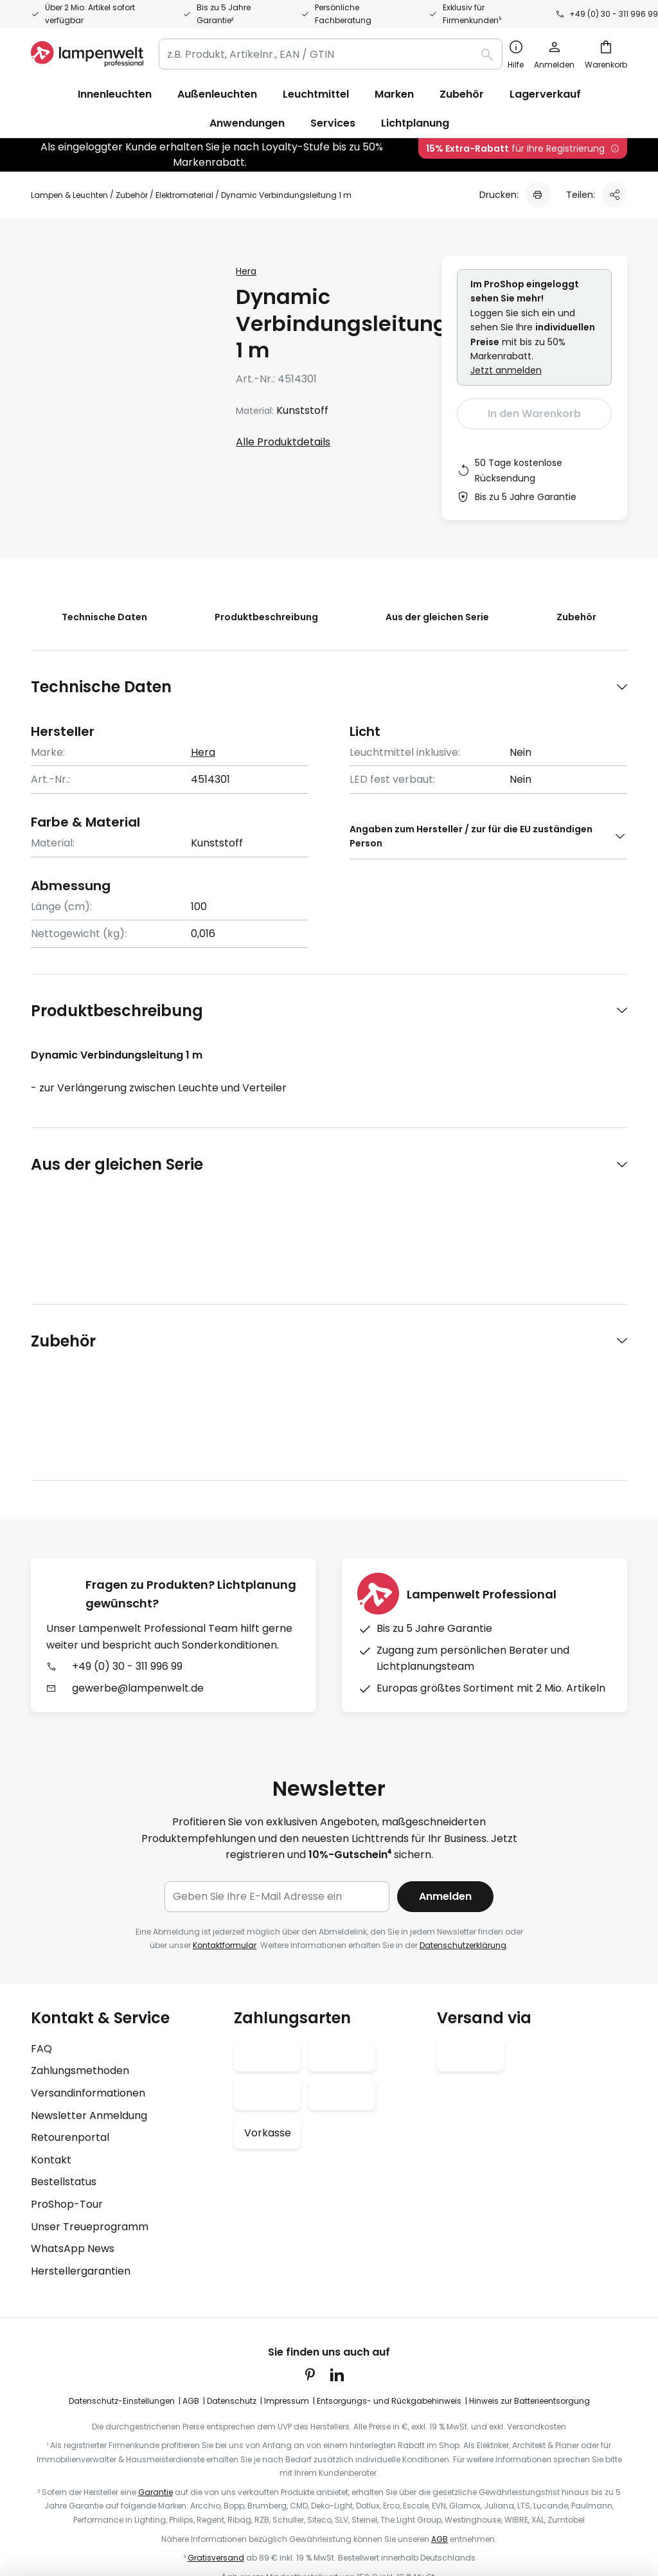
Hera (246, 271)
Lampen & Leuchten (69, 195)
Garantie (155, 2359)
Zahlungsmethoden (80, 1938)
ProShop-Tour (67, 2071)
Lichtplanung (415, 123)
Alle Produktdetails (283, 441)
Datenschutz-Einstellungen (122, 2268)
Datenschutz (231, 2268)
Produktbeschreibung (264, 617)
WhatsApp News (72, 2116)
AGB (190, 2268)
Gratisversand (216, 2425)
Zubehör (132, 195)
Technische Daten (98, 617)
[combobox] (330, 54)
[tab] (329, 687)
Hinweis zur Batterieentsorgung (529, 2268)
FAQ (41, 1916)
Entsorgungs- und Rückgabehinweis (389, 2268)
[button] (197, 423)
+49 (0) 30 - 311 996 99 (613, 13)
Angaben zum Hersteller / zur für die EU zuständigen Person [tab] (471, 836)
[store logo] (87, 54)
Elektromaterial (184, 195)
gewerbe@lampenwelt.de (138, 1482)
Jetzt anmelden (506, 370)
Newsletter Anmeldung (89, 1983)
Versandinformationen (88, 1960)
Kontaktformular (224, 1812)
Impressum (286, 2268)
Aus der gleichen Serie (439, 617)
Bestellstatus (63, 2049)
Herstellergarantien (80, 2138)
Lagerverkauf (545, 94)
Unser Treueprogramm (89, 2094)
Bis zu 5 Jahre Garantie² (224, 14)
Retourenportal (70, 2005)
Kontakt (51, 2027)
